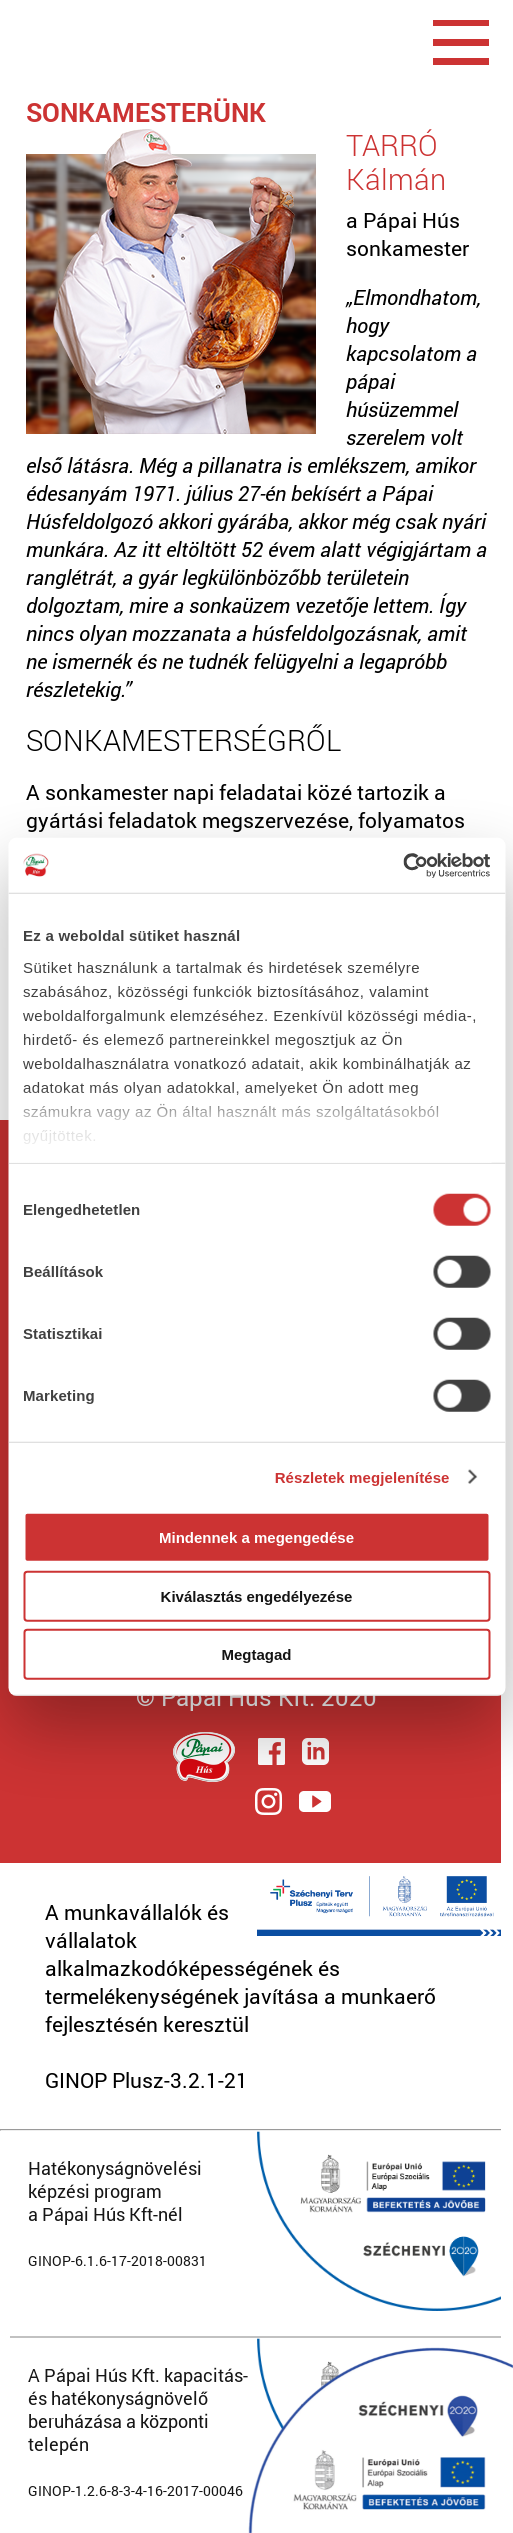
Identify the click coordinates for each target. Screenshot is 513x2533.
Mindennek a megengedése (256, 1537)
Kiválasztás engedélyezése (257, 1595)
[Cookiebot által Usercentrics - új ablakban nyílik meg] (402, 865)
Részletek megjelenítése (362, 1476)
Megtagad (256, 1654)
